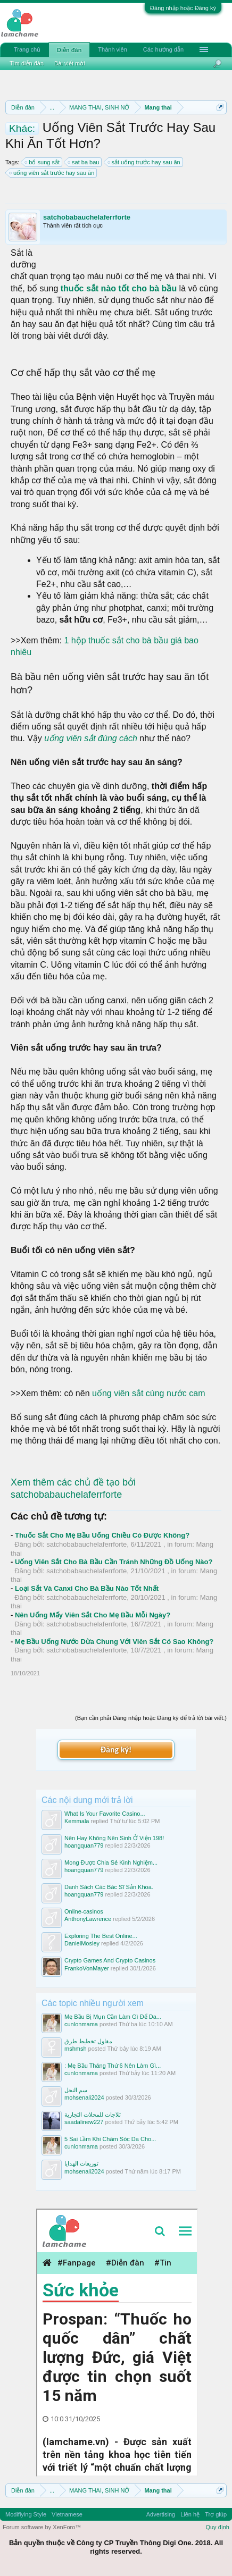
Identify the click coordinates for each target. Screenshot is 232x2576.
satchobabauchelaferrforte (86, 217)
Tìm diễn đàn (27, 63)
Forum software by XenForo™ (42, 2527)
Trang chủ (27, 49)
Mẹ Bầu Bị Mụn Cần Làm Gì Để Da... (112, 2016)
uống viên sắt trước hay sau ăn (52, 173)
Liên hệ (190, 2514)
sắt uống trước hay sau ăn (144, 162)
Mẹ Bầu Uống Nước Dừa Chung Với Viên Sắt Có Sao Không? (114, 1642)
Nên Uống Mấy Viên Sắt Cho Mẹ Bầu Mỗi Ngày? (92, 1615)
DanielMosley (82, 1943)
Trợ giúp (216, 2514)
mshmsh (75, 2048)
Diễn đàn (69, 50)
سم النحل (75, 2090)
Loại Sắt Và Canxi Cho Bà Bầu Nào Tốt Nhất (87, 1588)
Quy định (217, 2527)
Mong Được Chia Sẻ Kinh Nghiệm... (111, 1862)
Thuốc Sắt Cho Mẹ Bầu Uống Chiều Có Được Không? (102, 1535)
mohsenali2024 (84, 2097)
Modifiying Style (25, 2514)
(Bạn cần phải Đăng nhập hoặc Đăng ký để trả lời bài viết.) (151, 1718)
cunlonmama (81, 2024)
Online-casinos (83, 1911)
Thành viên (112, 49)
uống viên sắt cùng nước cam (148, 1393)
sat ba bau (84, 162)
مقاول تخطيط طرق (88, 2041)
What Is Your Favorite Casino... (104, 1813)
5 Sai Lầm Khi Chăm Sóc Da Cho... (110, 2139)
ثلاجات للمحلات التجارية (92, 2114)
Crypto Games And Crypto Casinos (109, 1960)
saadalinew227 (83, 2122)
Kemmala (76, 1821)
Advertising (160, 2514)
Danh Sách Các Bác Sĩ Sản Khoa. (108, 1887)
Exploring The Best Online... (100, 1936)
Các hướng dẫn (163, 49)
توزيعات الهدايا (81, 2163)
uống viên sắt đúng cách (90, 738)
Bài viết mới (69, 63)
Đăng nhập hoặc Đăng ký (183, 8)
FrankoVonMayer (86, 1968)
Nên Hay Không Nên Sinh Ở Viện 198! (114, 1838)
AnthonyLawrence (87, 1919)
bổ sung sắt (43, 162)
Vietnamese (67, 2514)
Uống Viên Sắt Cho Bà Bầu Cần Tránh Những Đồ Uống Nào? (114, 1562)
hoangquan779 (83, 1845)
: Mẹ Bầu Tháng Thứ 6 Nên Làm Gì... (112, 2065)
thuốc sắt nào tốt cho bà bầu (120, 288)
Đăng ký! (116, 1749)
